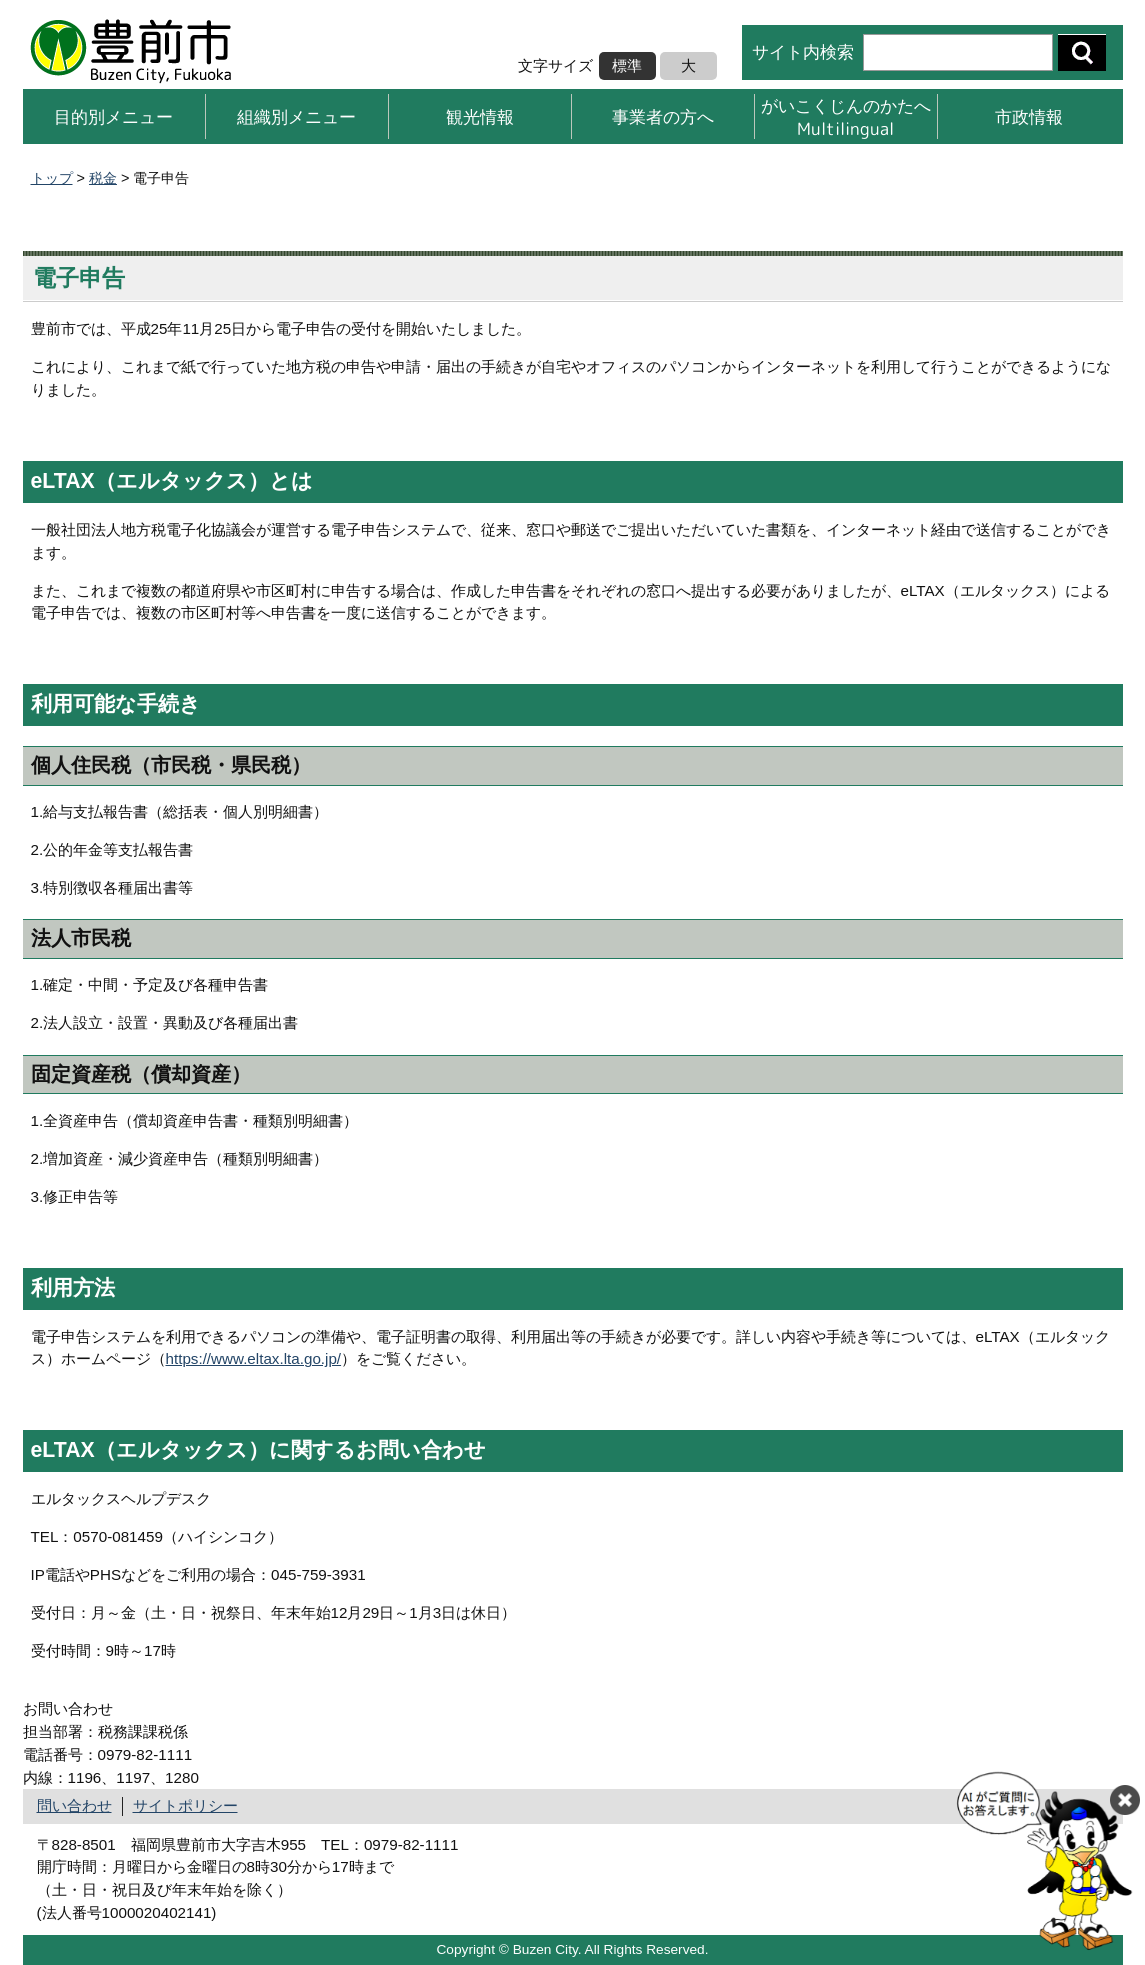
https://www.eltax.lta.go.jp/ (254, 1358)
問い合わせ (74, 1805)
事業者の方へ (663, 116)
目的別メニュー (113, 116)
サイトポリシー (185, 1805)
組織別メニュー (296, 116)
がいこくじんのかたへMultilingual (846, 116)
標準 (627, 65)
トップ (52, 178)
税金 (103, 178)
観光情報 (480, 116)
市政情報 (1029, 116)
